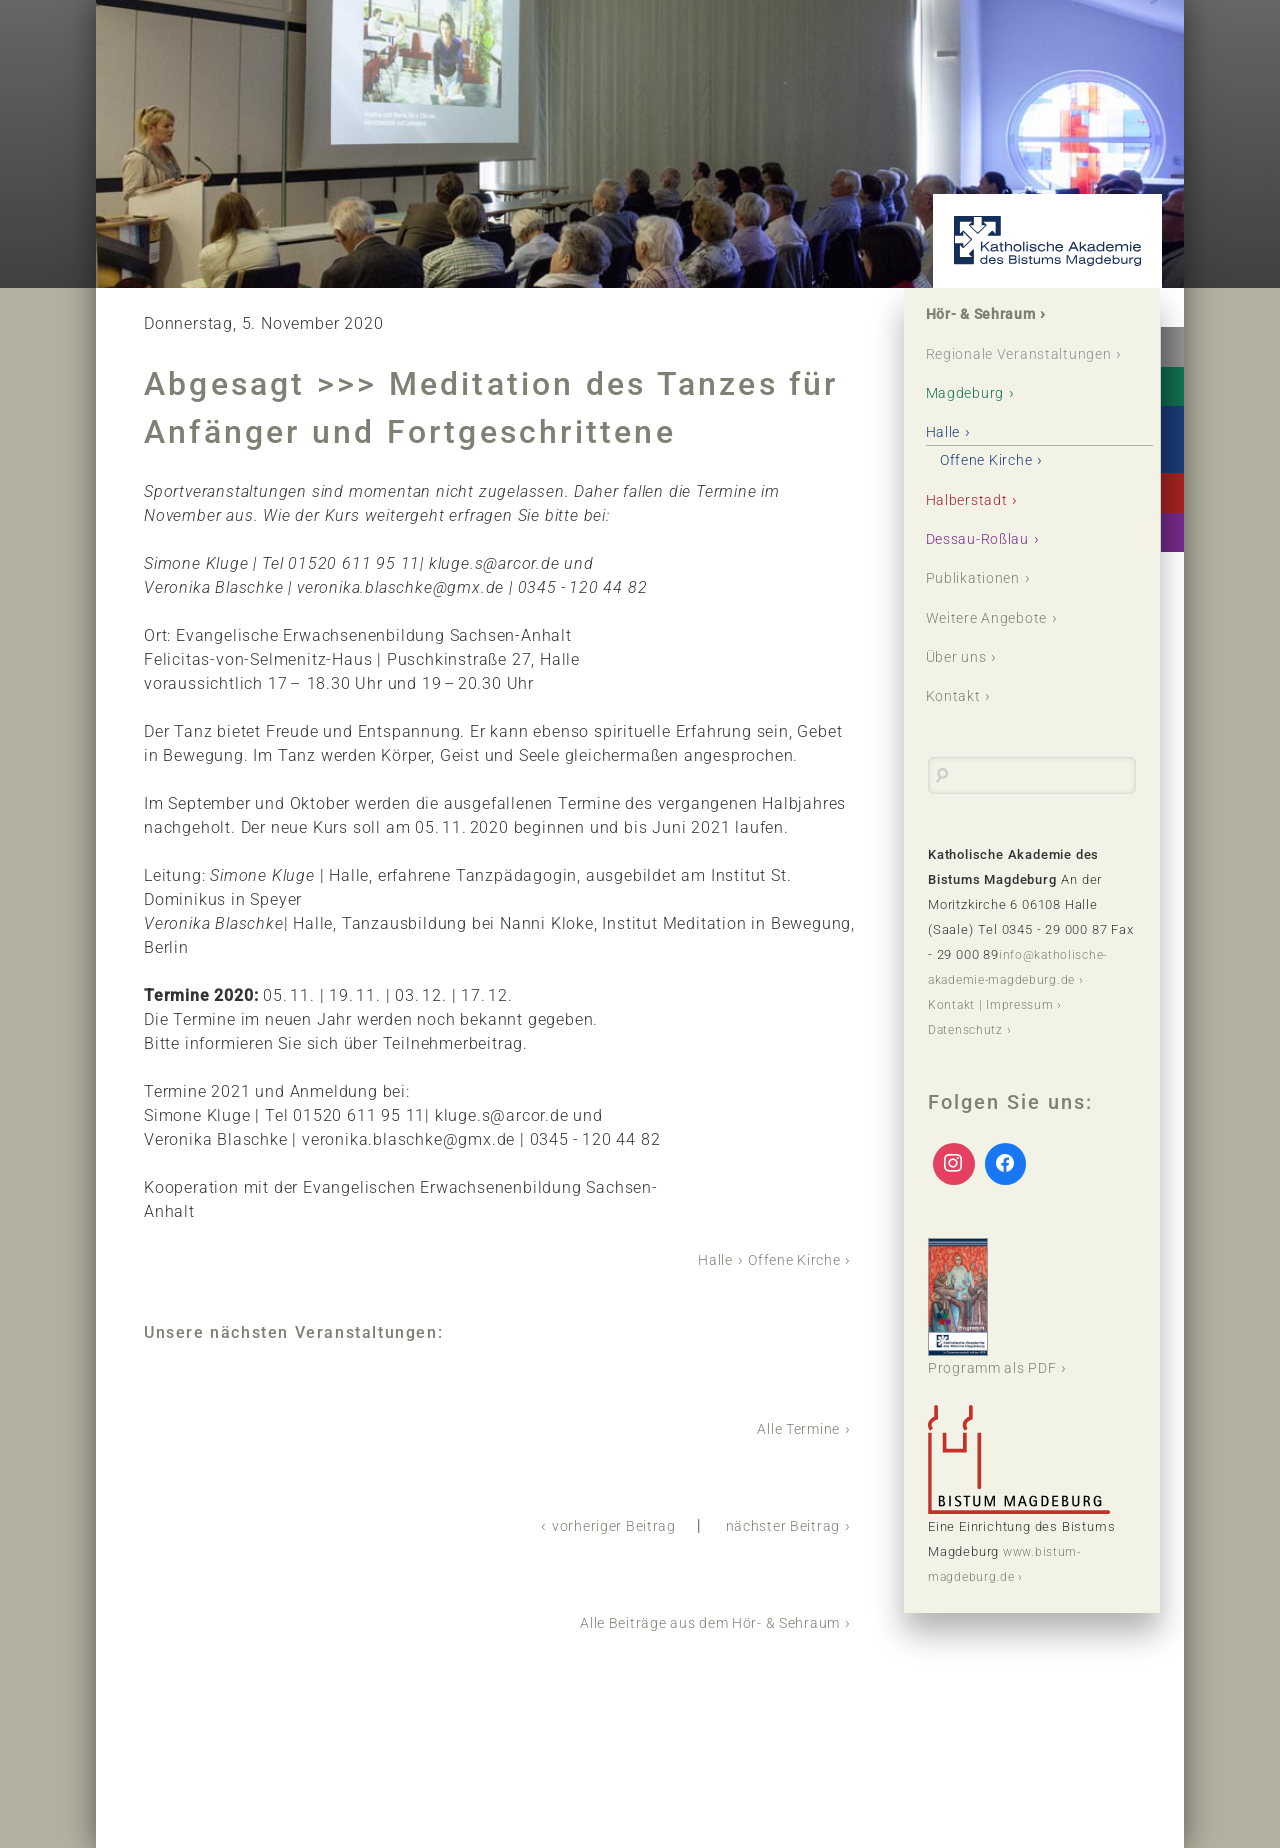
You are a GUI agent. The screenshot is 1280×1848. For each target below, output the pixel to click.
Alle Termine (791, 1427)
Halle (701, 1259)
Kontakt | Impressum (994, 1034)
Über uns (962, 686)
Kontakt (958, 726)
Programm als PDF (1001, 1337)
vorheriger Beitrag (593, 1523)
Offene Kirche (788, 1259)
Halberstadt (973, 526)
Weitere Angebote (996, 646)
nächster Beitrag (776, 1523)
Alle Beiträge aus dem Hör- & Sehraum (691, 1619)
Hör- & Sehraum (991, 315)
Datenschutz (968, 1059)
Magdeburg (972, 419)
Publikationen (981, 606)
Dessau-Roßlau (986, 566)
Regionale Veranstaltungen (992, 367)
